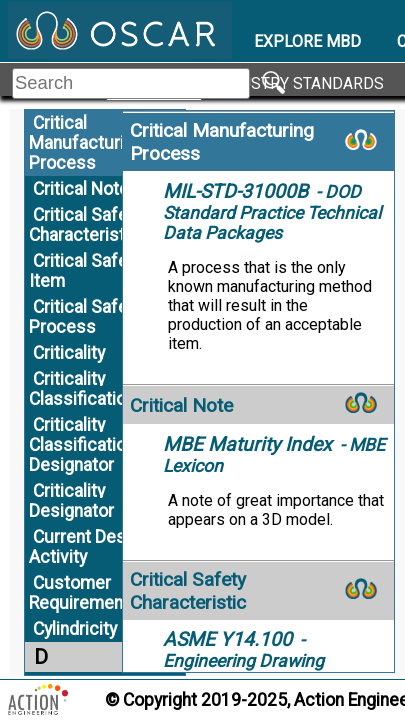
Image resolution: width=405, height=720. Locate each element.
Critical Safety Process (85, 317)
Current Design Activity (89, 547)
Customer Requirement (79, 593)
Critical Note (81, 189)
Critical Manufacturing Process (86, 143)
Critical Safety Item (85, 271)
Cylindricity (75, 629)
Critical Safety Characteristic (85, 225)
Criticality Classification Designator (82, 445)
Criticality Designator (71, 501)
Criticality (69, 353)
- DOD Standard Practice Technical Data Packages (272, 212)
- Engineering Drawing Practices (243, 660)
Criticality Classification (82, 389)
